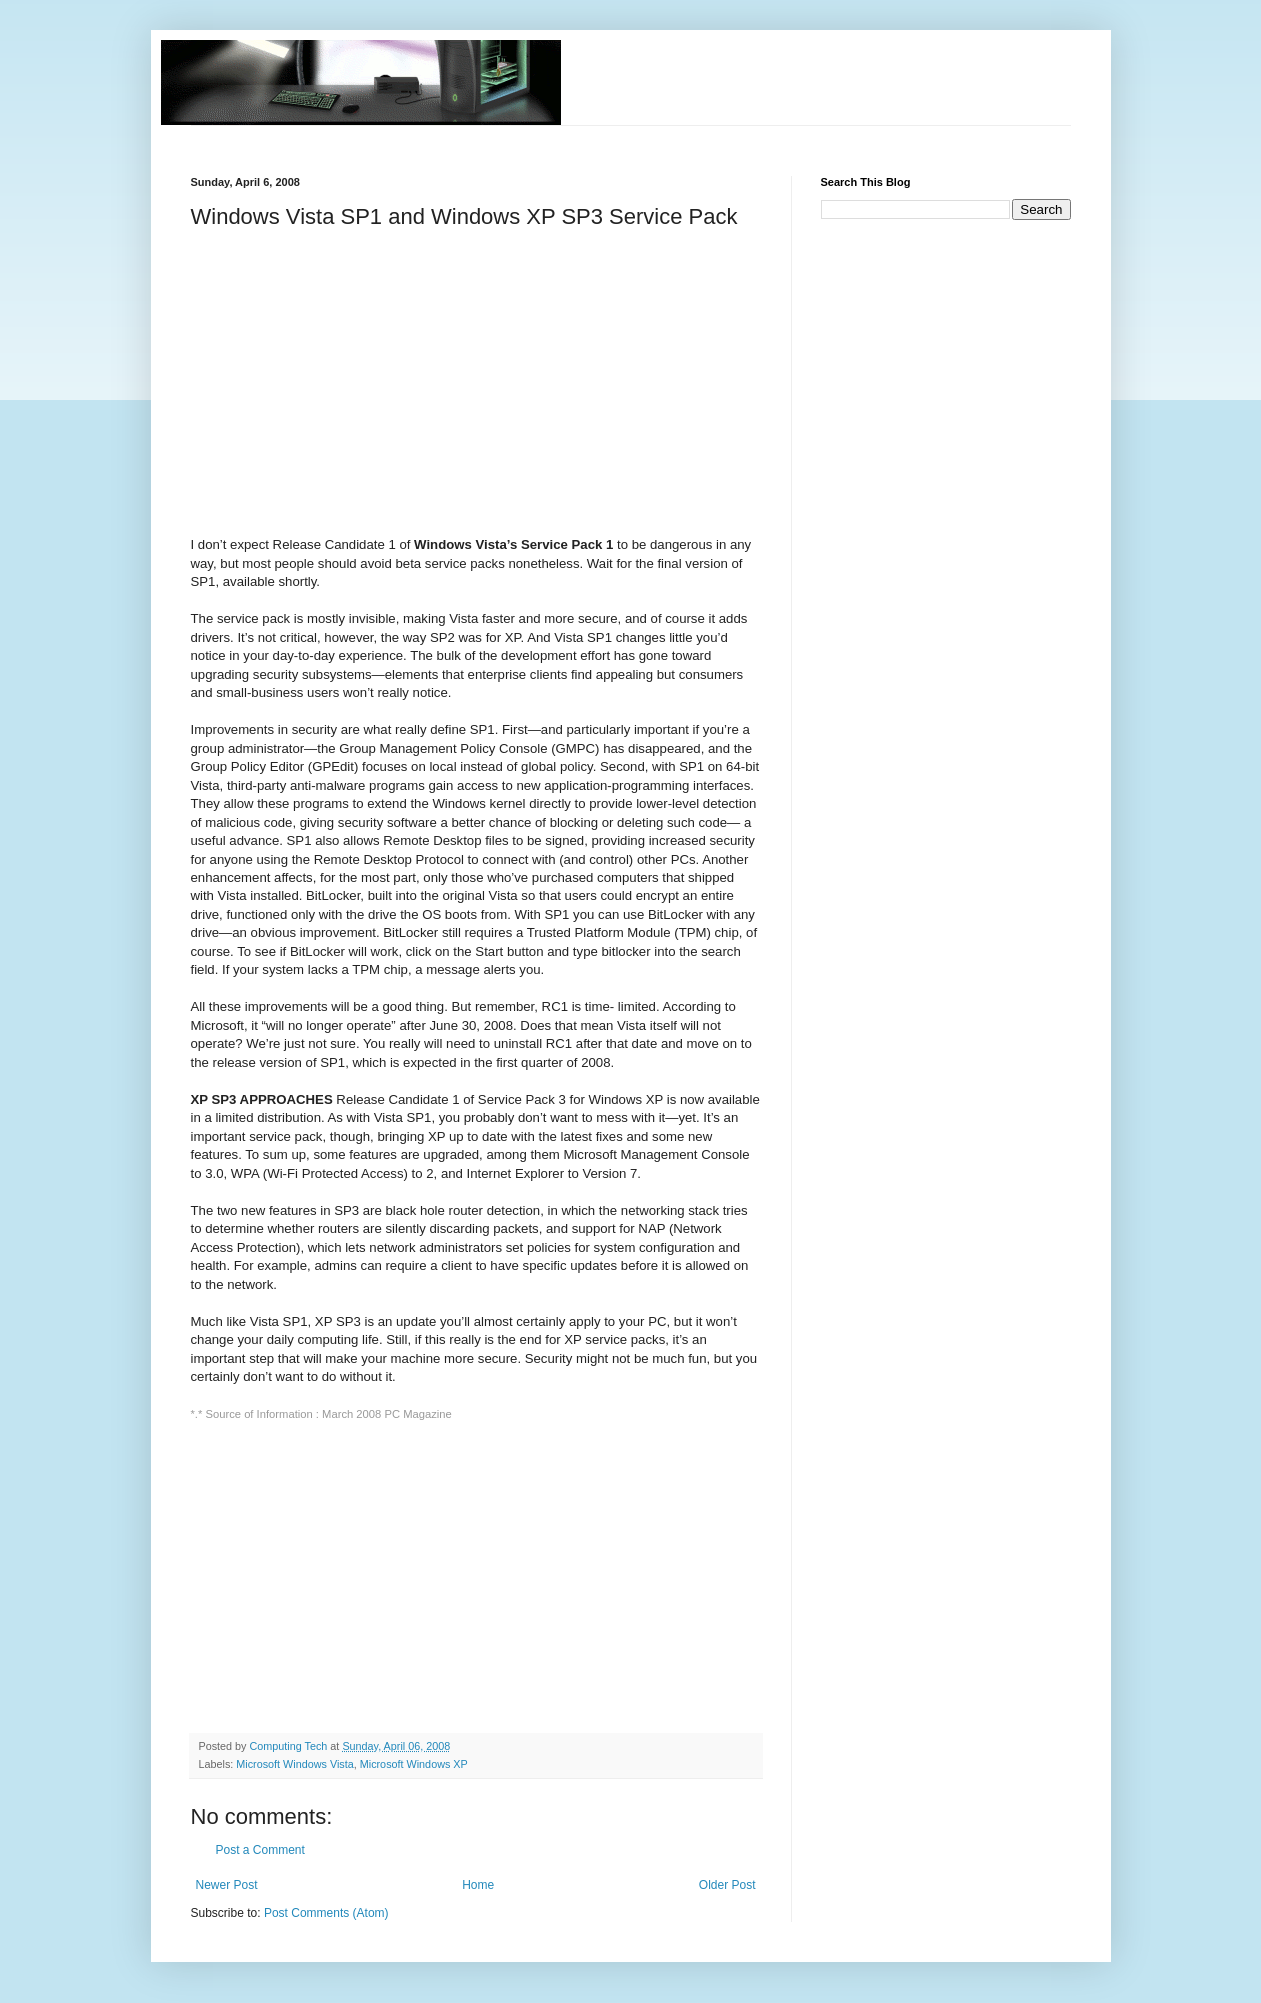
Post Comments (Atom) (326, 1913)
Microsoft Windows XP (414, 1764)
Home (478, 1885)
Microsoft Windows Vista (294, 1764)
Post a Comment (260, 1850)
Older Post (727, 1885)
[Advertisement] (555, 133)
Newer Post (227, 1885)
